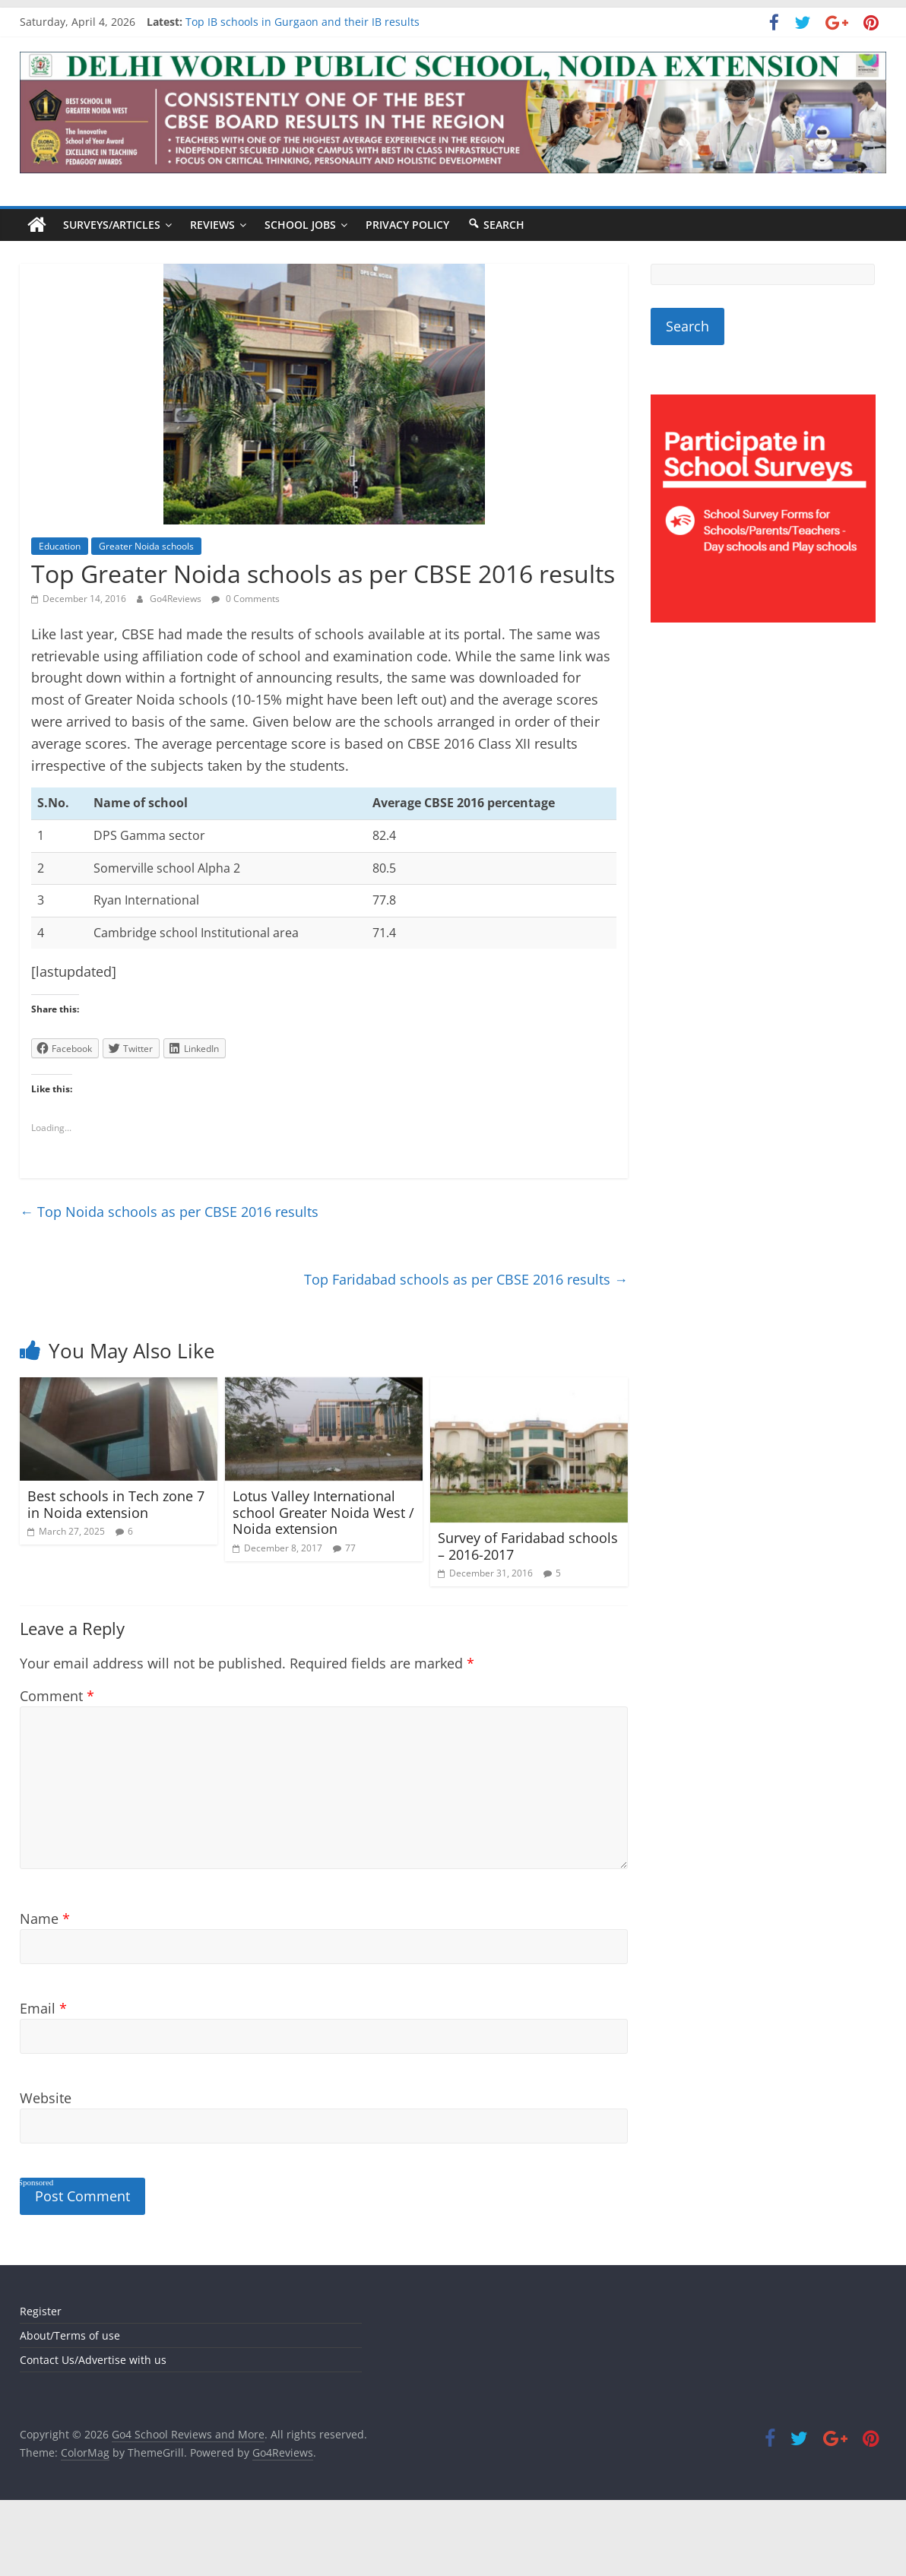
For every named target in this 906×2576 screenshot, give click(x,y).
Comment (57, 1696)
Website (45, 2098)
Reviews (212, 224)
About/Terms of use (70, 2335)
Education (60, 546)
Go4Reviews (177, 598)
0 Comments (245, 598)
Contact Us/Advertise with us (93, 2360)
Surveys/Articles (111, 224)
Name (45, 1918)
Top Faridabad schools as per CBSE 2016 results (466, 1279)
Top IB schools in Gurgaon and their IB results (302, 21)
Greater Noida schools (146, 546)
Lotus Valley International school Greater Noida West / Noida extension (323, 1512)
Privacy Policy (407, 224)
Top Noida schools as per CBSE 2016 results (169, 1211)
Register (41, 2311)
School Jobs (300, 224)
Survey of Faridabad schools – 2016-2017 (528, 1546)
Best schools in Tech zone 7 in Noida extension (115, 1504)
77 (350, 1547)
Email (43, 2008)
